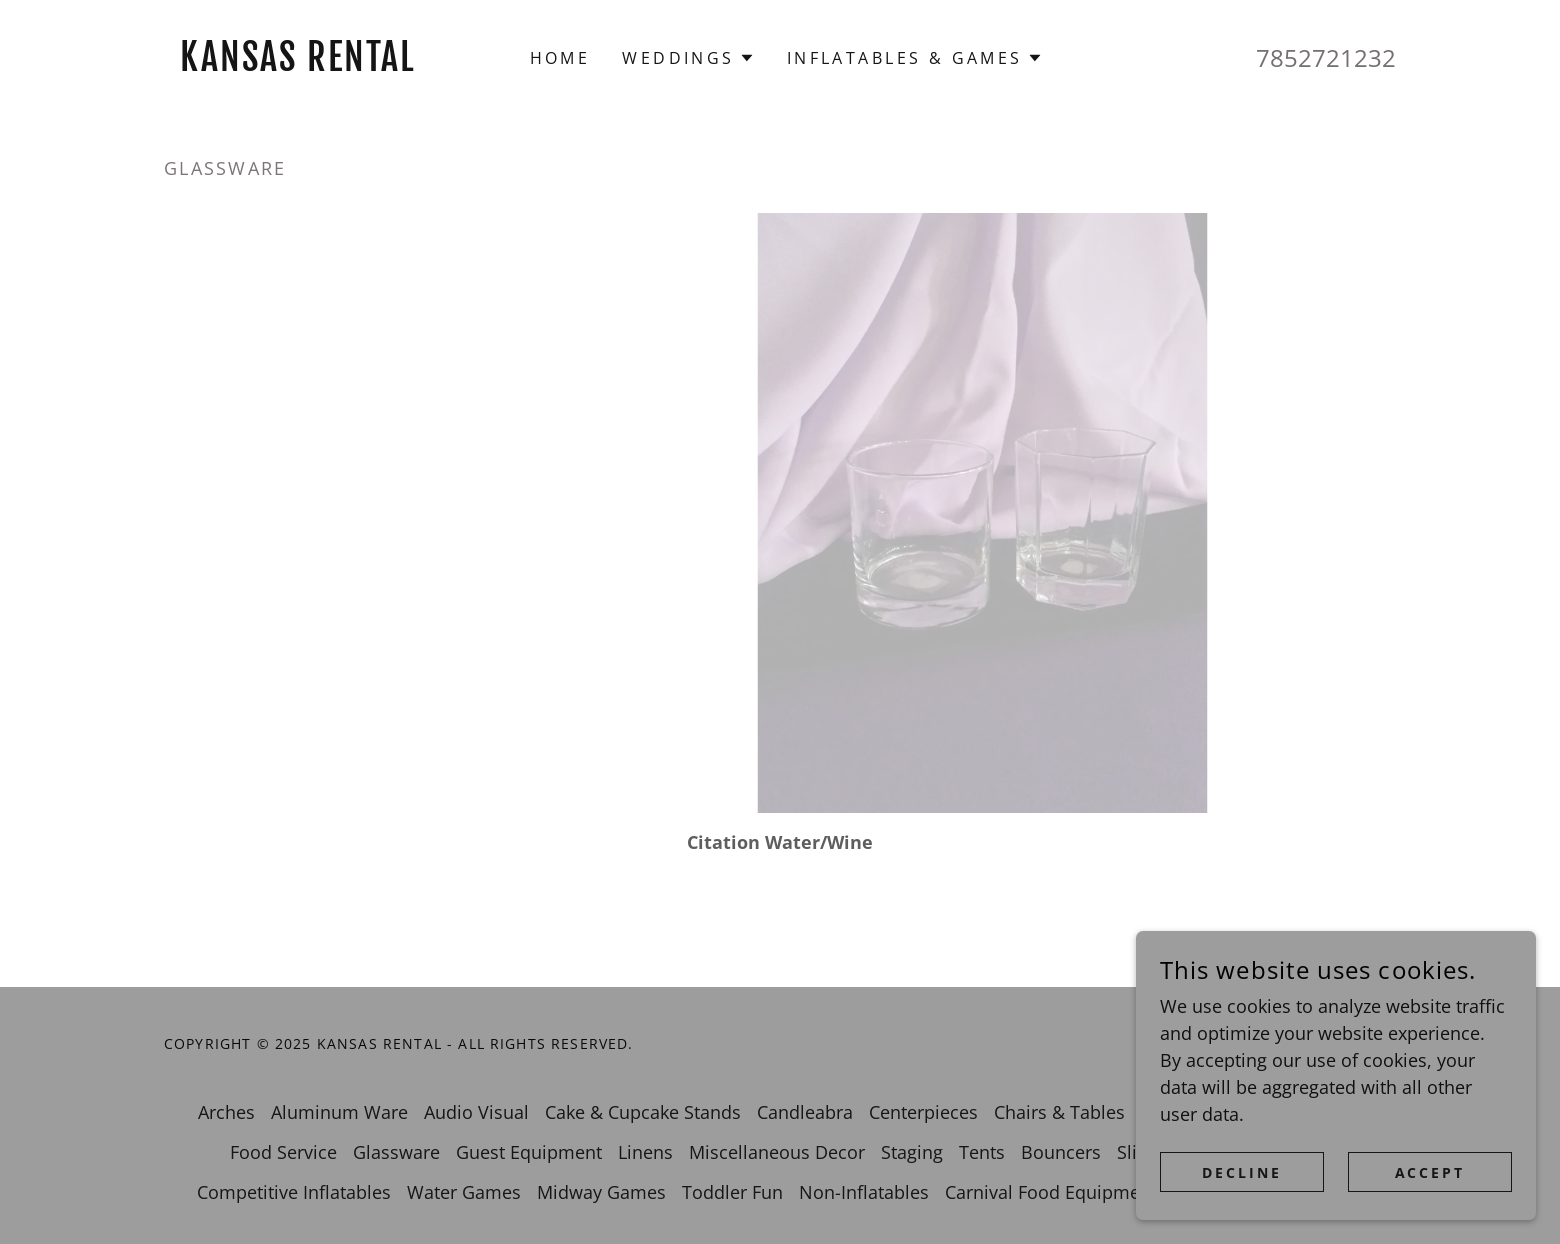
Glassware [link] (396, 1152)
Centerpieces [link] (923, 1112)
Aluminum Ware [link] (339, 1112)
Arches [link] (226, 1112)
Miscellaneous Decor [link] (777, 1152)
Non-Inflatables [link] (864, 1192)
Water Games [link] (464, 1192)
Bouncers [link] (1061, 1152)
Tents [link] (982, 1152)
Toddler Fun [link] (732, 1192)
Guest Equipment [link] (529, 1152)
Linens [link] (645, 1152)
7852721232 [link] (1326, 57)
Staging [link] (912, 1152)
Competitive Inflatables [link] (294, 1192)
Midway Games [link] (601, 1192)
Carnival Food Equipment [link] (1051, 1192)
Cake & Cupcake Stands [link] (643, 1112)
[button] (688, 58)
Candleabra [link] (805, 1112)
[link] (318, 64)
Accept (1430, 1172)
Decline (1242, 1172)
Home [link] (560, 58)
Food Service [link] (283, 1152)
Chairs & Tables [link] (1059, 1112)
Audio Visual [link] (476, 1112)
